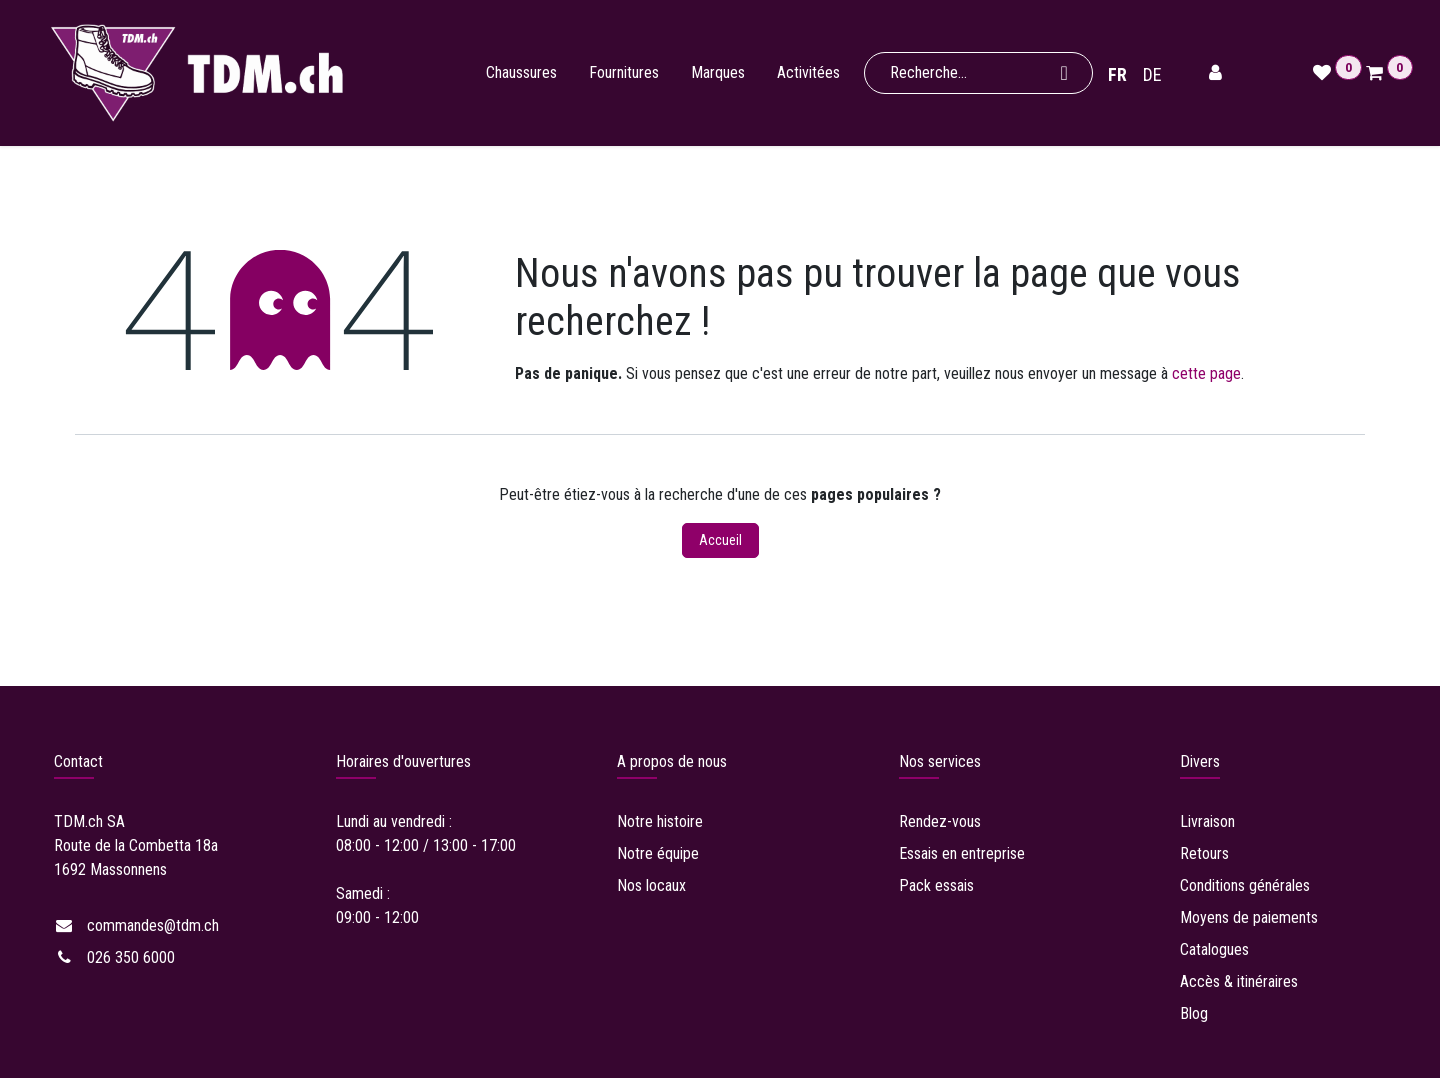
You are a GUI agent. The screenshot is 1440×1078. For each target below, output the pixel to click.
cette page (1206, 373)
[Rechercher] (1066, 73)
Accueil (720, 540)
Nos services (940, 761)
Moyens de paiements (1249, 917)
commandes (153, 925)
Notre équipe (658, 853)
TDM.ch (78, 821)
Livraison (1209, 821)
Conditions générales (1247, 885)
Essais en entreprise (964, 853)
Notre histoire (660, 821)
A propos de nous (672, 761)
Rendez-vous (942, 821)
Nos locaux (651, 885)
